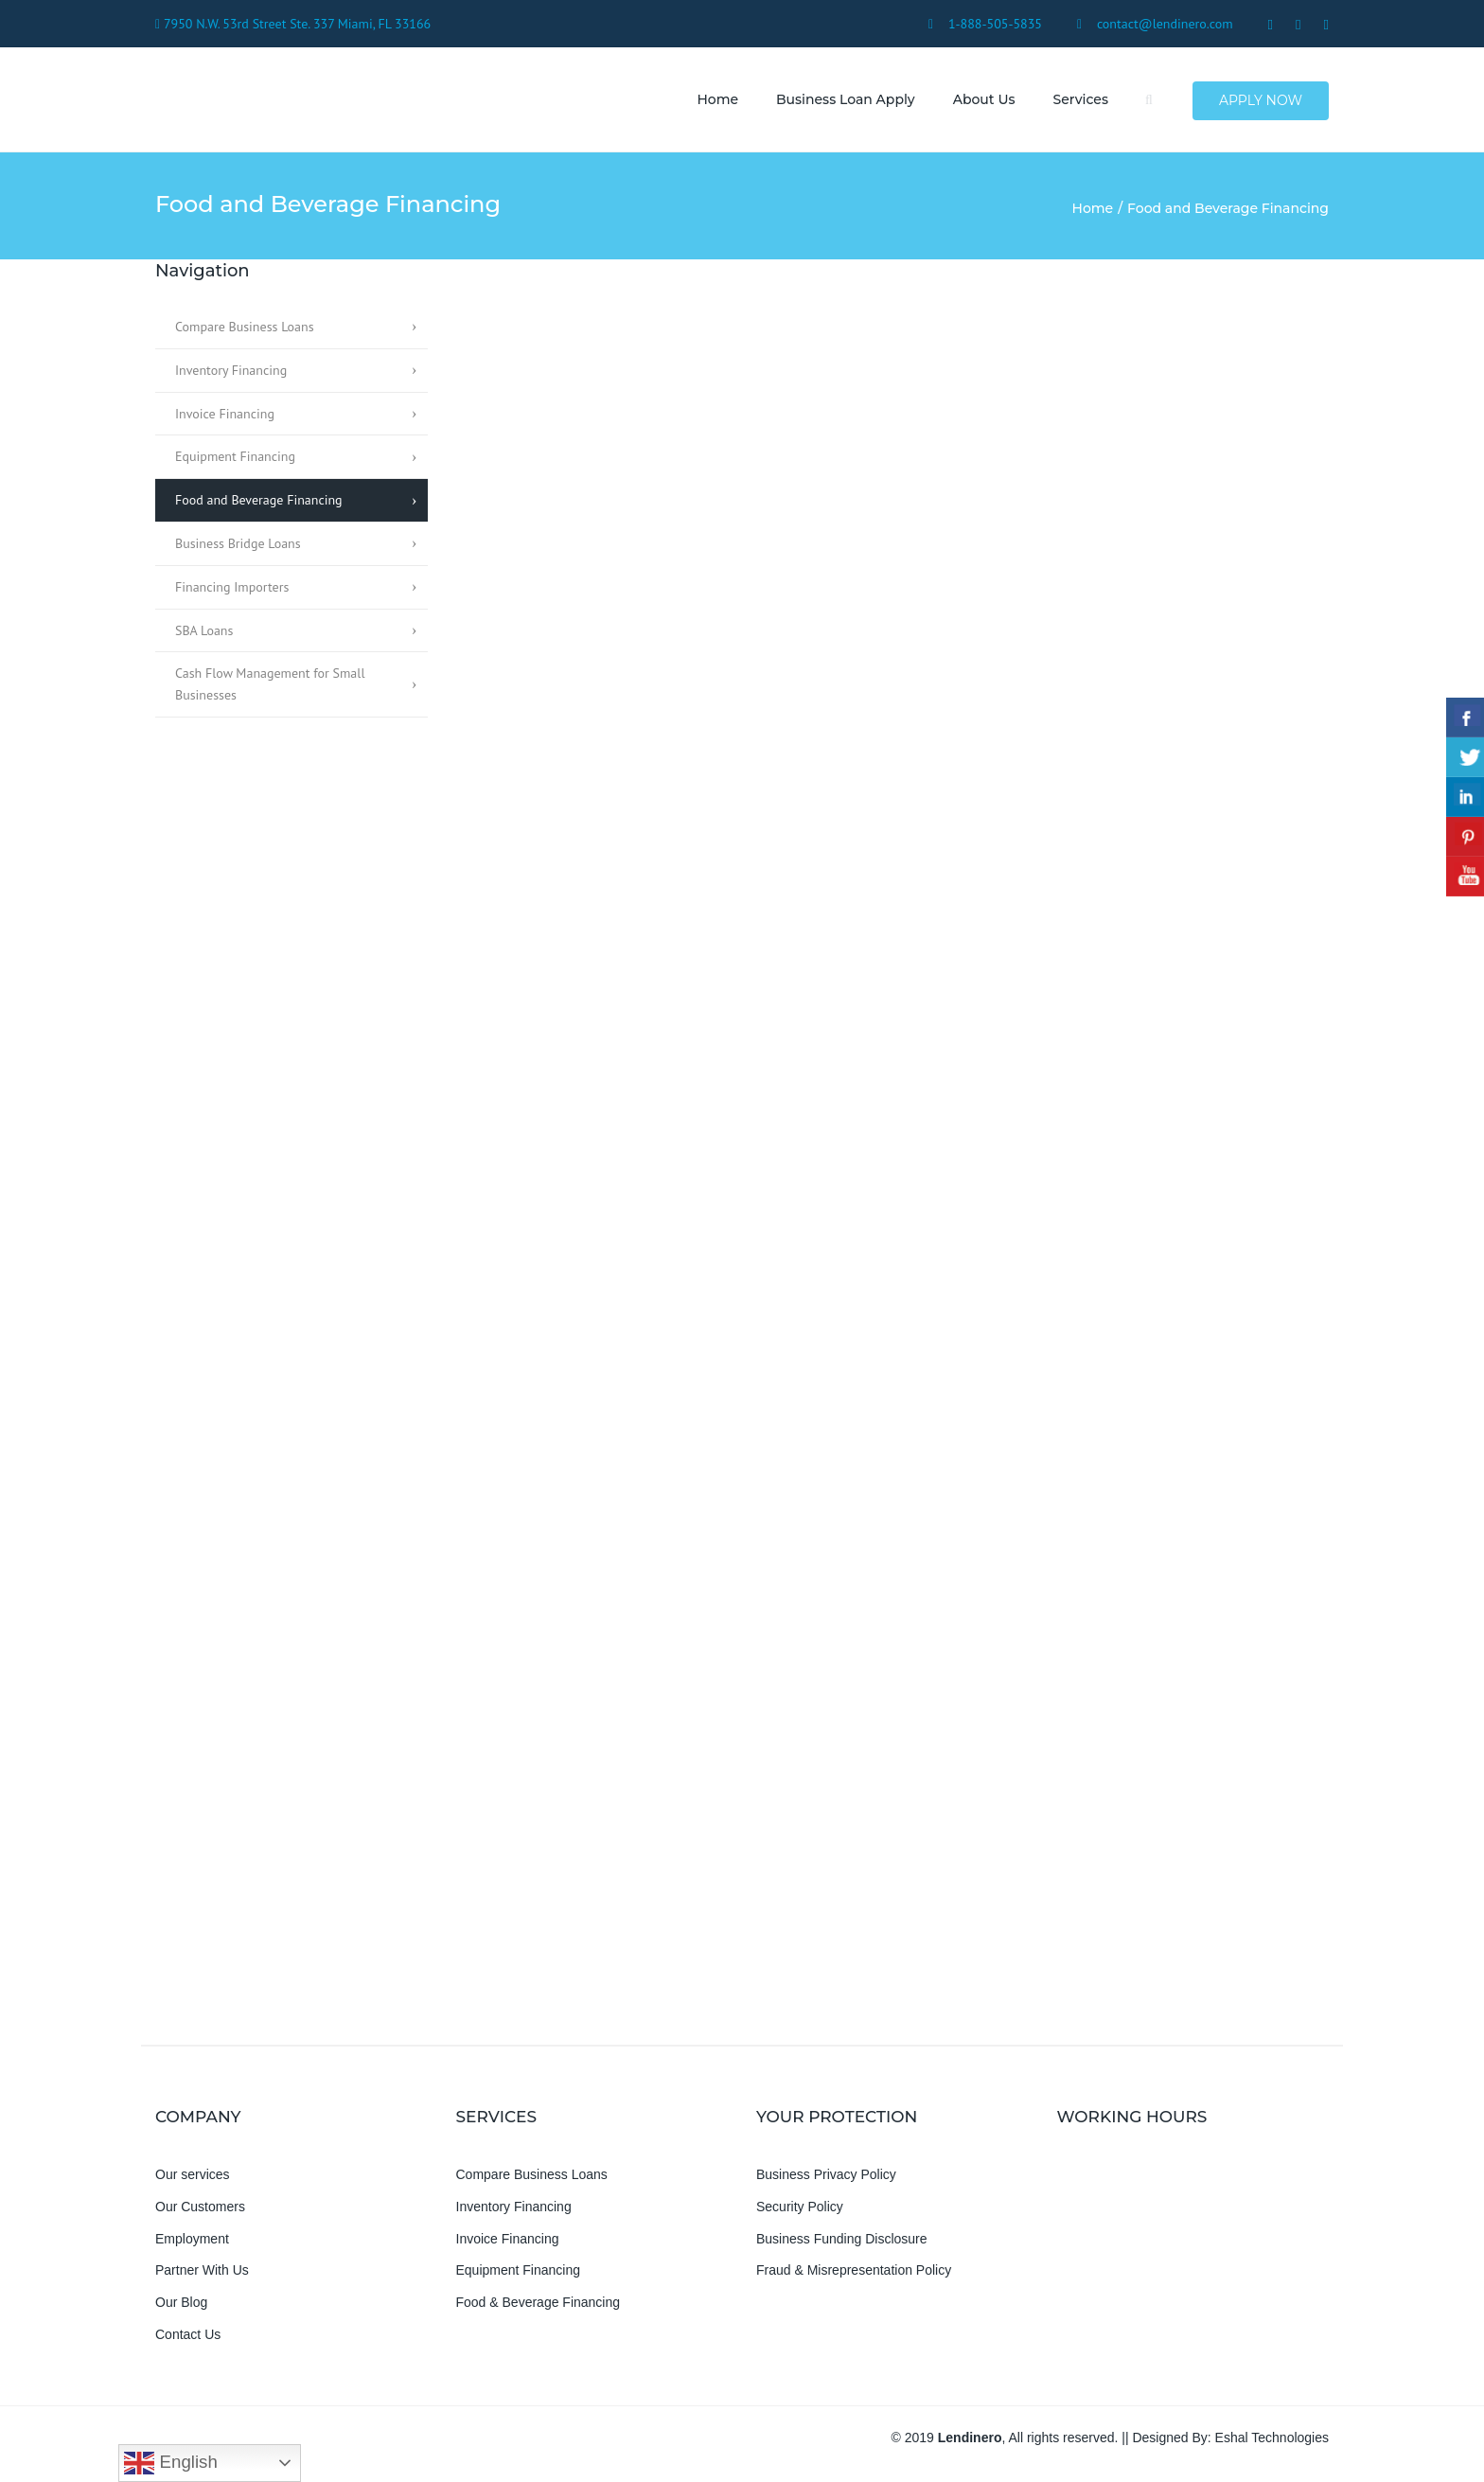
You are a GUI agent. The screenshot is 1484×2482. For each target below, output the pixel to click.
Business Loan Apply (845, 99)
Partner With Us (202, 2270)
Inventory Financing (231, 370)
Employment (192, 2238)
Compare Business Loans (244, 327)
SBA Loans (204, 630)
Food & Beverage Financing (538, 2303)
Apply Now (1260, 100)
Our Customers (200, 2206)
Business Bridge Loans (238, 544)
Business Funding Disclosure (842, 2238)
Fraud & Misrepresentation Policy (853, 2270)
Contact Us (188, 2335)
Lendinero (970, 2437)
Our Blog (181, 2303)
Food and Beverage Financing (259, 500)
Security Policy (799, 2206)
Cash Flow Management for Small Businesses (269, 684)
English (170, 2463)
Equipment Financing (235, 457)
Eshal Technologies (1272, 2437)
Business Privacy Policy (826, 2175)
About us (983, 99)
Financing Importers (232, 586)
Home (717, 99)
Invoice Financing (224, 413)
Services (1079, 99)
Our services (192, 2175)
